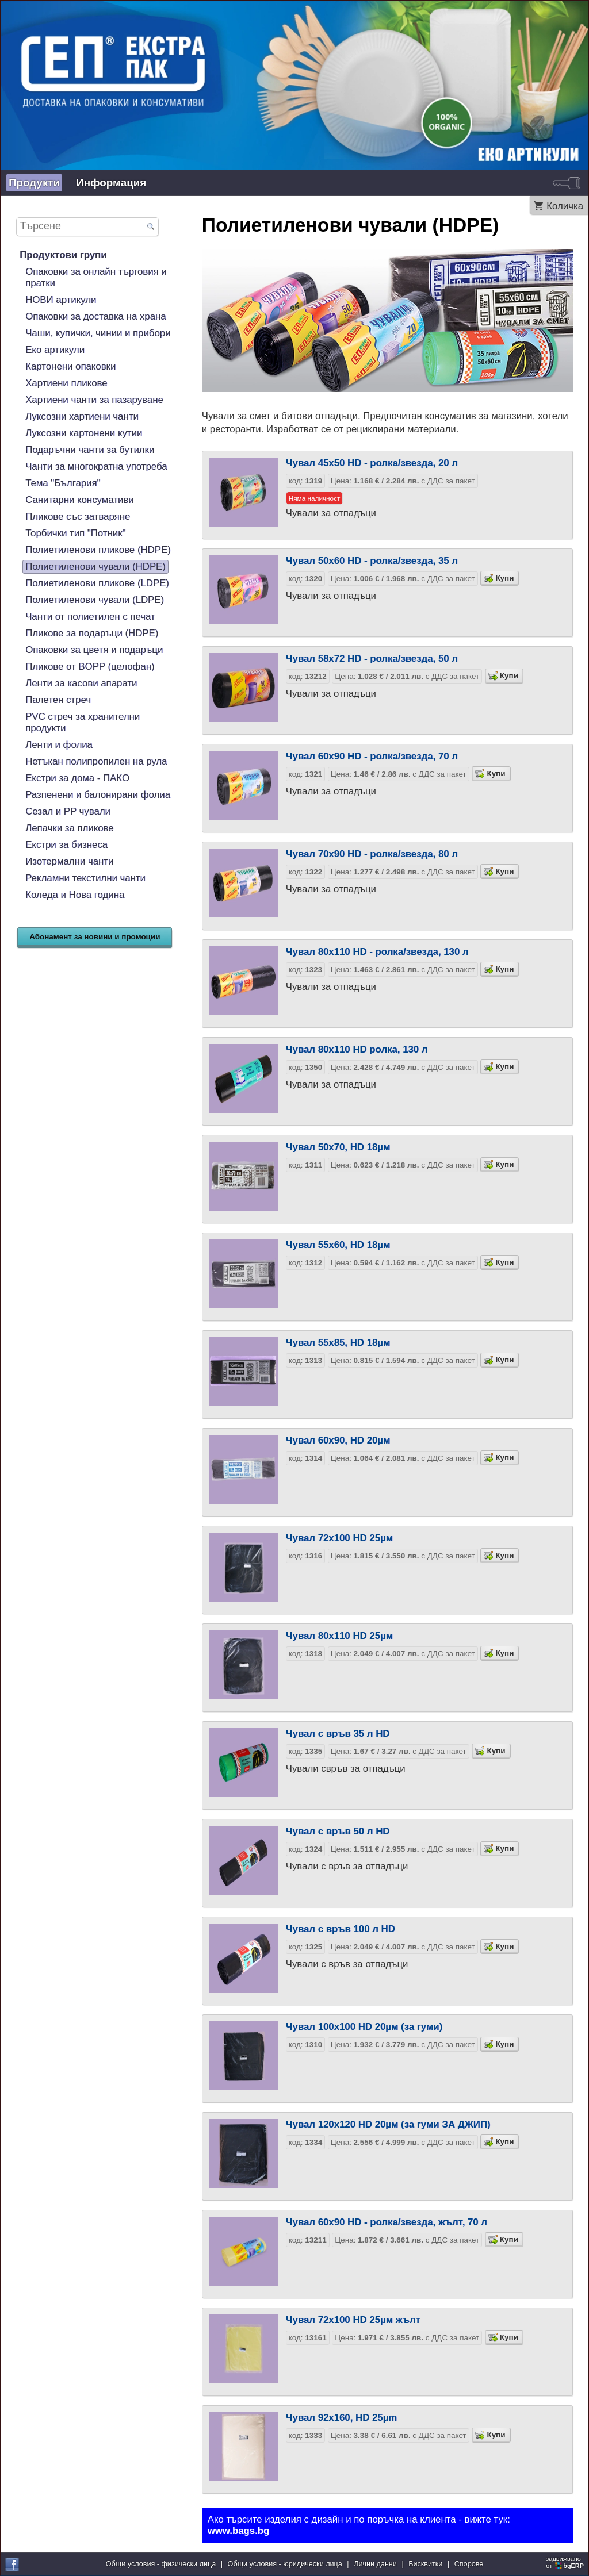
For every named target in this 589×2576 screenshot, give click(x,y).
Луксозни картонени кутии (83, 433)
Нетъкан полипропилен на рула (96, 761)
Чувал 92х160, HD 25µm (341, 2417)
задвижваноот (566, 2562)
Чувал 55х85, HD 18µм (338, 1342)
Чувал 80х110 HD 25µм (339, 1635)
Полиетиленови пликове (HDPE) (98, 549)
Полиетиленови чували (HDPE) (95, 566)
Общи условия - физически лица (161, 2564)
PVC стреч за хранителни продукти (82, 722)
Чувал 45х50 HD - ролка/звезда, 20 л (372, 463)
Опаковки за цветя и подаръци (94, 649)
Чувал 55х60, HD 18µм (338, 1244)
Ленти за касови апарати (81, 683)
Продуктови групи (63, 254)
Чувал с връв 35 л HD (338, 1733)
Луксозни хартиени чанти (82, 416)
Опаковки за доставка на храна (95, 316)
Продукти (34, 182)
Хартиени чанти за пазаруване (94, 399)
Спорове (469, 2564)
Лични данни (375, 2564)
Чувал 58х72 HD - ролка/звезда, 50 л (372, 658)
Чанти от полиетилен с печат (90, 616)
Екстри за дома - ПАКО (77, 778)
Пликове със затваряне (77, 516)
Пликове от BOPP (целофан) (89, 666)
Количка (564, 206)
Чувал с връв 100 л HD (340, 1929)
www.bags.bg (239, 2530)
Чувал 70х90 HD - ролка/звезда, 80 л (372, 854)
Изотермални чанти (69, 861)
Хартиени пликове (66, 383)
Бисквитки (425, 2564)
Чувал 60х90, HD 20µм (338, 1440)
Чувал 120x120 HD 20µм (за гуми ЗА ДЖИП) (388, 2124)
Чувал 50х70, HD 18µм (338, 1147)
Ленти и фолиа (59, 744)
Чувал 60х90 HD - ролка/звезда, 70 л (372, 756)
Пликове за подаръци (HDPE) (91, 633)
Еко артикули (55, 349)
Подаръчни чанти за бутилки (89, 449)
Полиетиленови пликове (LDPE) (97, 583)
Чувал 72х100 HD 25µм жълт (353, 2319)
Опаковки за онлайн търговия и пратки (96, 277)
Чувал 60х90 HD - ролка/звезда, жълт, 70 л (386, 2222)
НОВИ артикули (60, 299)
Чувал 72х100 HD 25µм (339, 1538)
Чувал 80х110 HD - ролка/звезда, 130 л (377, 951)
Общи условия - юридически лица (285, 2564)
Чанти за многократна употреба (96, 466)
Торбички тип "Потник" (75, 533)
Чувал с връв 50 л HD (338, 1831)
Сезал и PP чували (67, 811)
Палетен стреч (58, 699)
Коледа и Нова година (74, 894)
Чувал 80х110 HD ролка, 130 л (357, 1049)
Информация (111, 182)
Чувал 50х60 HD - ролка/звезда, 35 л (372, 560)
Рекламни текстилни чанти (85, 878)
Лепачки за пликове (69, 828)
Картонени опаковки (70, 366)
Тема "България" (62, 483)
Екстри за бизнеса (66, 844)
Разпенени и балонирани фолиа (97, 794)
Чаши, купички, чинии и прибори (97, 333)
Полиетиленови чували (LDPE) (94, 599)
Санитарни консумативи (79, 499)
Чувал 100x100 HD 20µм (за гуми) (364, 2026)
